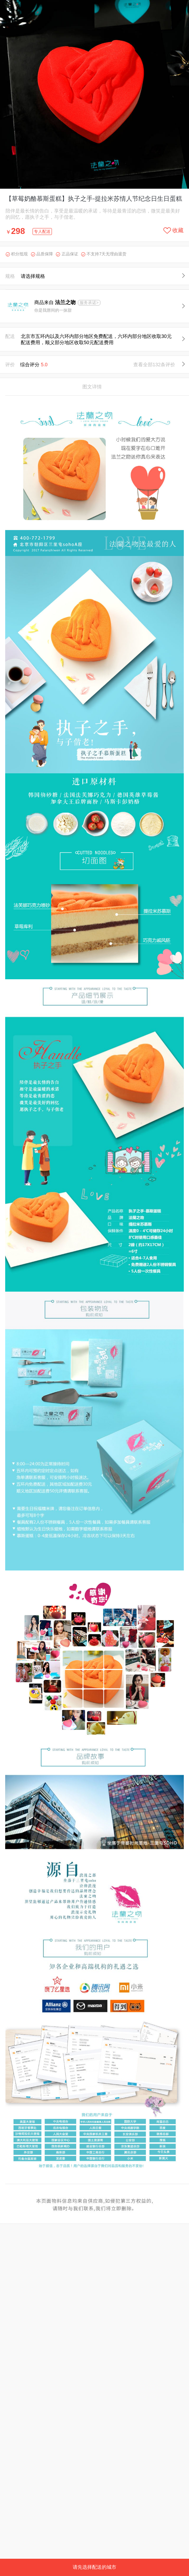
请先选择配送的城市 (94, 2567)
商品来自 (55, 302)
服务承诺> (89, 302)
